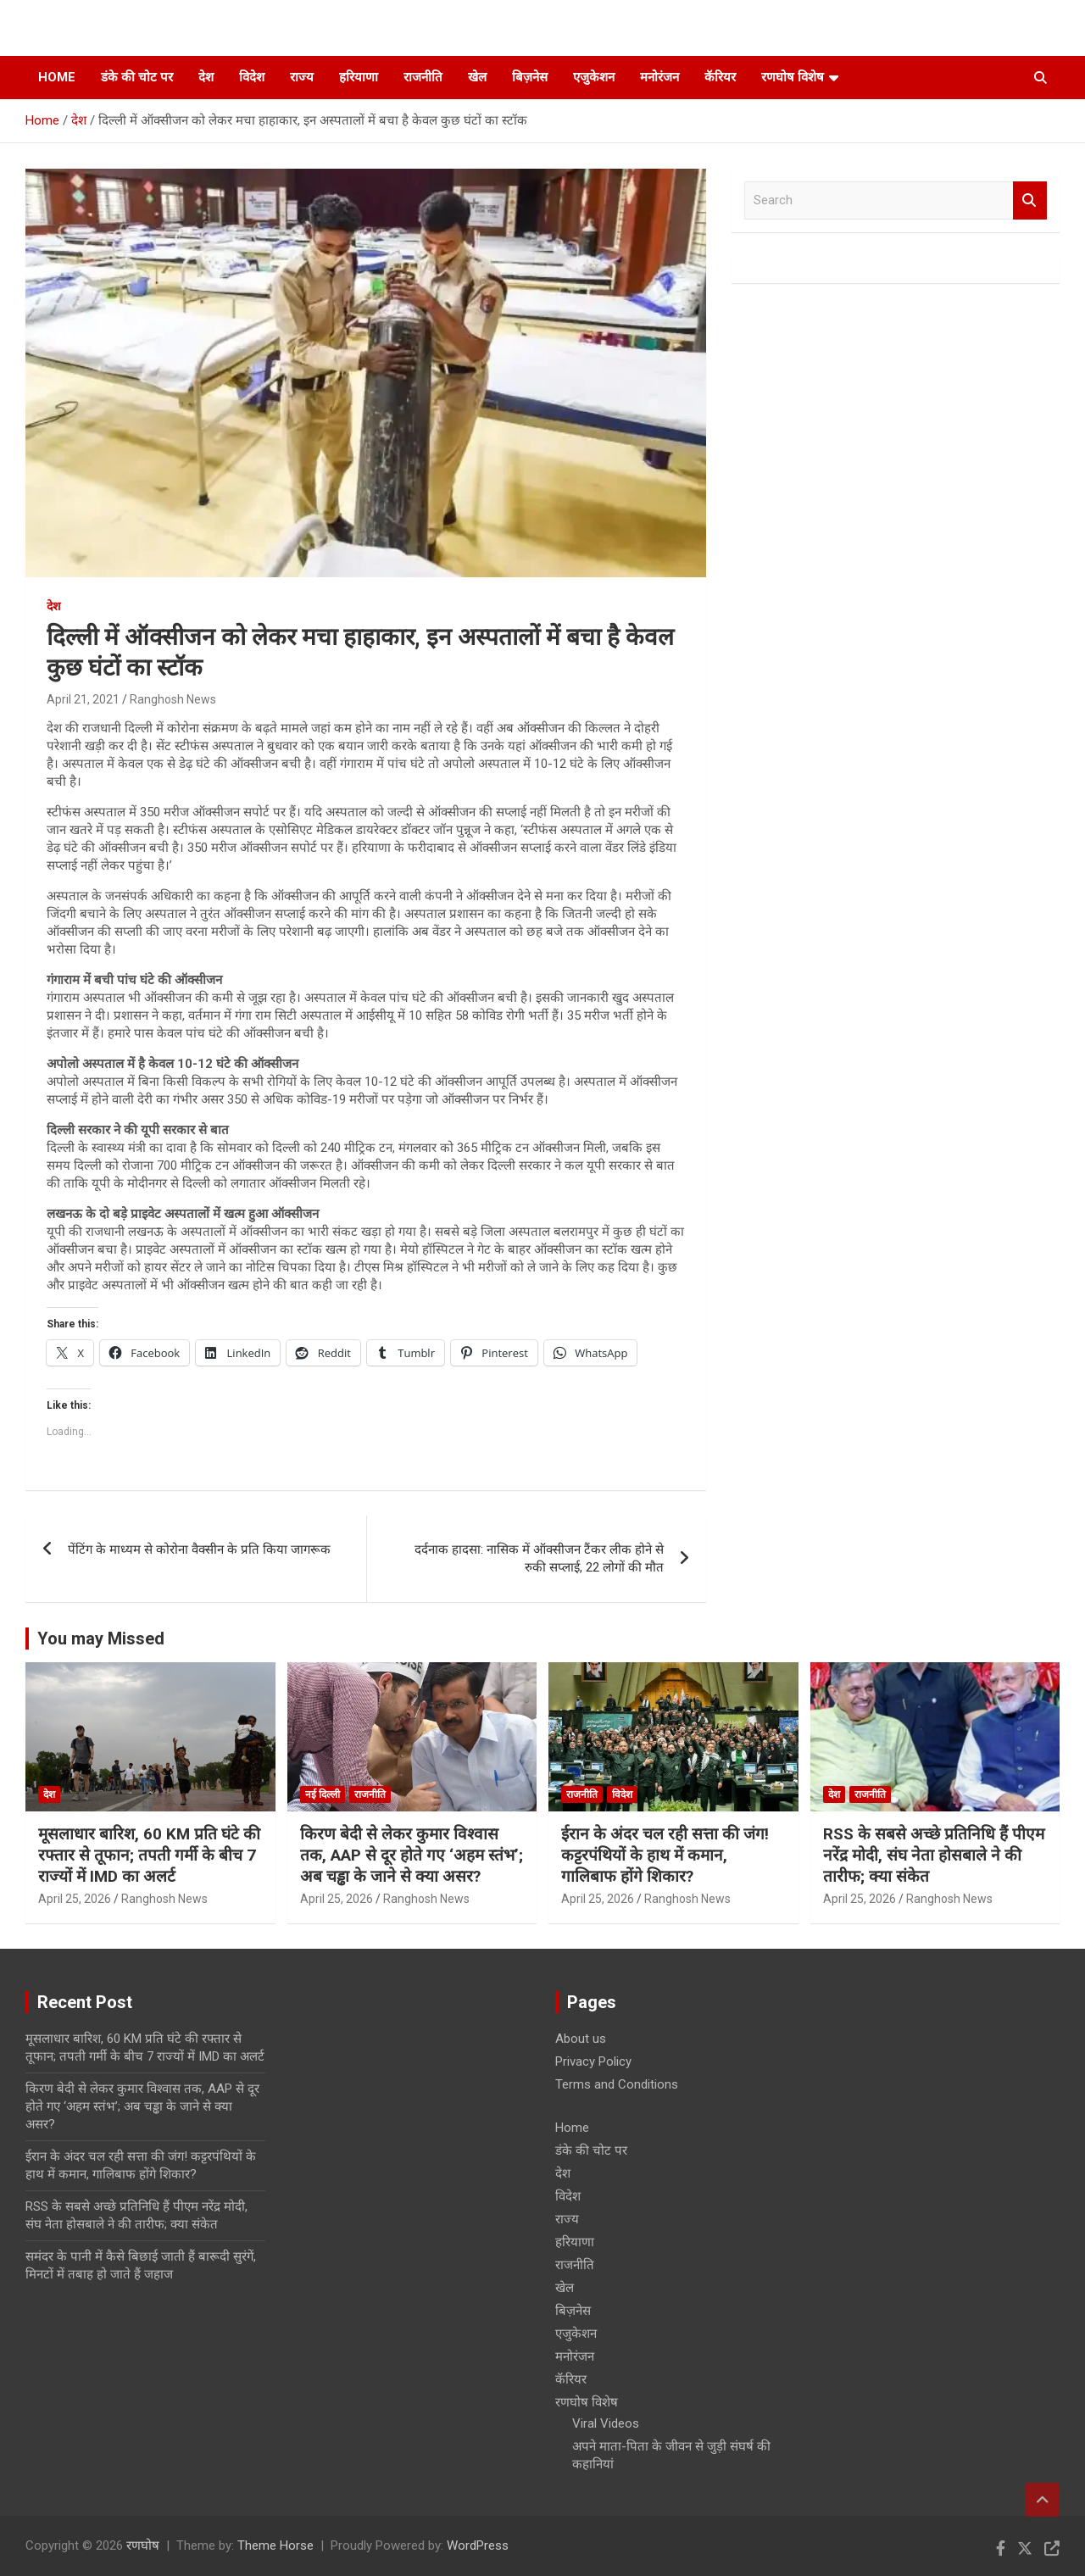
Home (56, 77)
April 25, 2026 (74, 1899)
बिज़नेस (530, 77)
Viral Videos (605, 2423)
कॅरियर (720, 77)
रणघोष (142, 2545)
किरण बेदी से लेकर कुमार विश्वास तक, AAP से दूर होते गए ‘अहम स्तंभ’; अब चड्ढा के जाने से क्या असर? (411, 1854)
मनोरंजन (659, 77)
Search (1030, 200)
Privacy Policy (593, 2061)
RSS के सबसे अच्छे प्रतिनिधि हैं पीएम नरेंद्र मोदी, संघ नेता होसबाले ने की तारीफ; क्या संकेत (933, 1854)
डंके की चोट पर (137, 77)
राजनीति (422, 77)
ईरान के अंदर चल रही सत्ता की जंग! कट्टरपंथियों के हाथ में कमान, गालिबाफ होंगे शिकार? (665, 1854)
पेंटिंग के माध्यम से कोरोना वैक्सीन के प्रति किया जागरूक (199, 1549)
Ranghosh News (173, 699)
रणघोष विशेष (792, 77)
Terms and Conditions (616, 2084)
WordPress (478, 2545)
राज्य (302, 77)
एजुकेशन (594, 77)
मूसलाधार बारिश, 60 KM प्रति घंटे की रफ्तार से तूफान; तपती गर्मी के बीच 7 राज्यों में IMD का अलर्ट (149, 1854)
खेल (477, 77)
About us (580, 2038)
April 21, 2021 (83, 699)
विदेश (251, 77)
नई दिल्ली (322, 1794)
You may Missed (100, 1638)
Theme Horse (275, 2545)
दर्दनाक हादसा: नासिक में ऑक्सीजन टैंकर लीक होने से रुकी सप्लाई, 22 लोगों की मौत (539, 1558)
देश (206, 77)
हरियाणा (358, 77)
